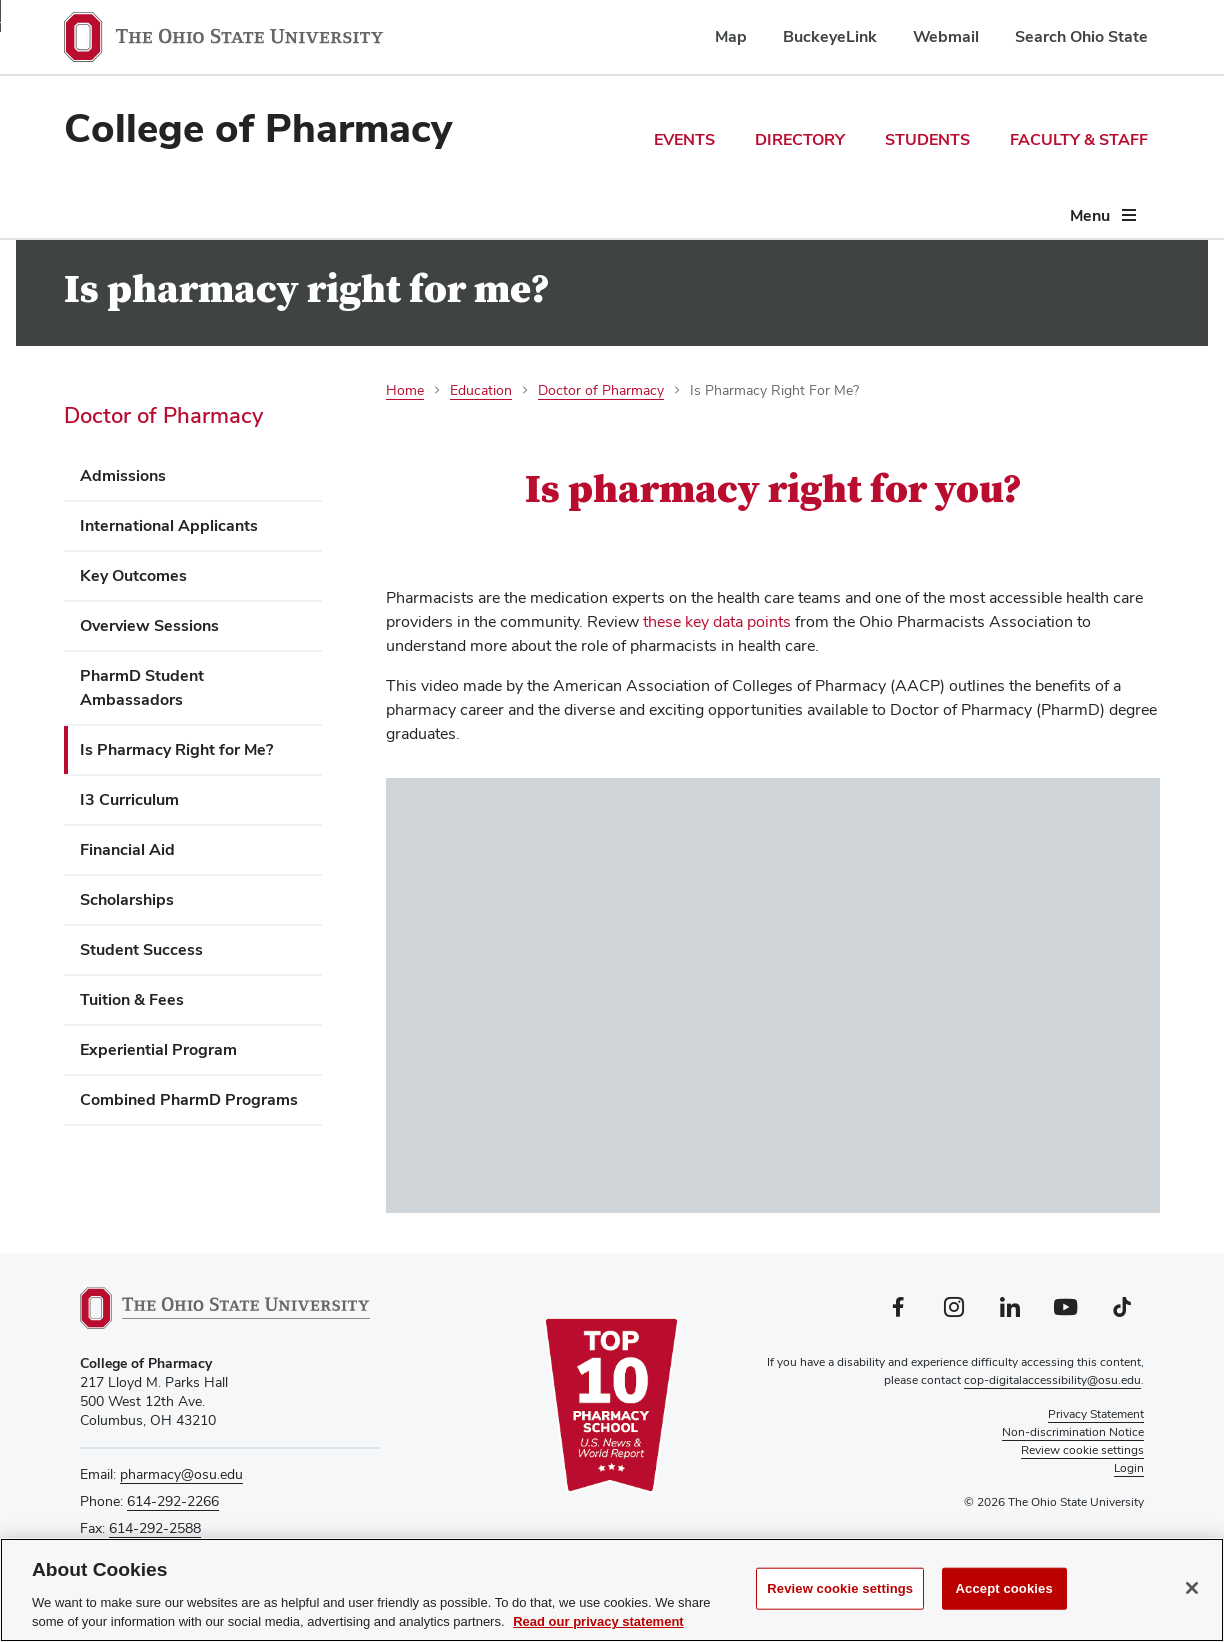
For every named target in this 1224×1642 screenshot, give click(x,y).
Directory (800, 139)
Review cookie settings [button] (1082, 1450)
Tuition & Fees (132, 999)
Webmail (946, 36)
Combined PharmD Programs (189, 1099)
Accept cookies (1004, 1588)
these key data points (717, 621)
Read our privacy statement (598, 1621)
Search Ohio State (1081, 36)
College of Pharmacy (258, 128)
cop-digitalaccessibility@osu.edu (1052, 1380)
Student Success (141, 949)
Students (927, 139)
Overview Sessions (149, 625)
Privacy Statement (1096, 1414)
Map (731, 36)
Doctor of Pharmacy (163, 415)
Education (481, 390)
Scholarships (127, 899)
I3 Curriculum (129, 799)
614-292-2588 (155, 1528)
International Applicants (169, 525)
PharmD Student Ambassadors (142, 687)
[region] (612, 1590)
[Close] (1192, 1588)
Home (405, 390)
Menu (1090, 215)
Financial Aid (127, 849)
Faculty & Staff (1079, 139)
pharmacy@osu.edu (181, 1474)
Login (1129, 1468)
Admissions (123, 475)
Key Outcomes (133, 575)
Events (684, 139)
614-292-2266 (173, 1501)
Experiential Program (158, 1049)
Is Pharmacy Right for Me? (176, 749)
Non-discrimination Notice (1073, 1432)
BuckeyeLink (830, 36)
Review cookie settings (840, 1588)
